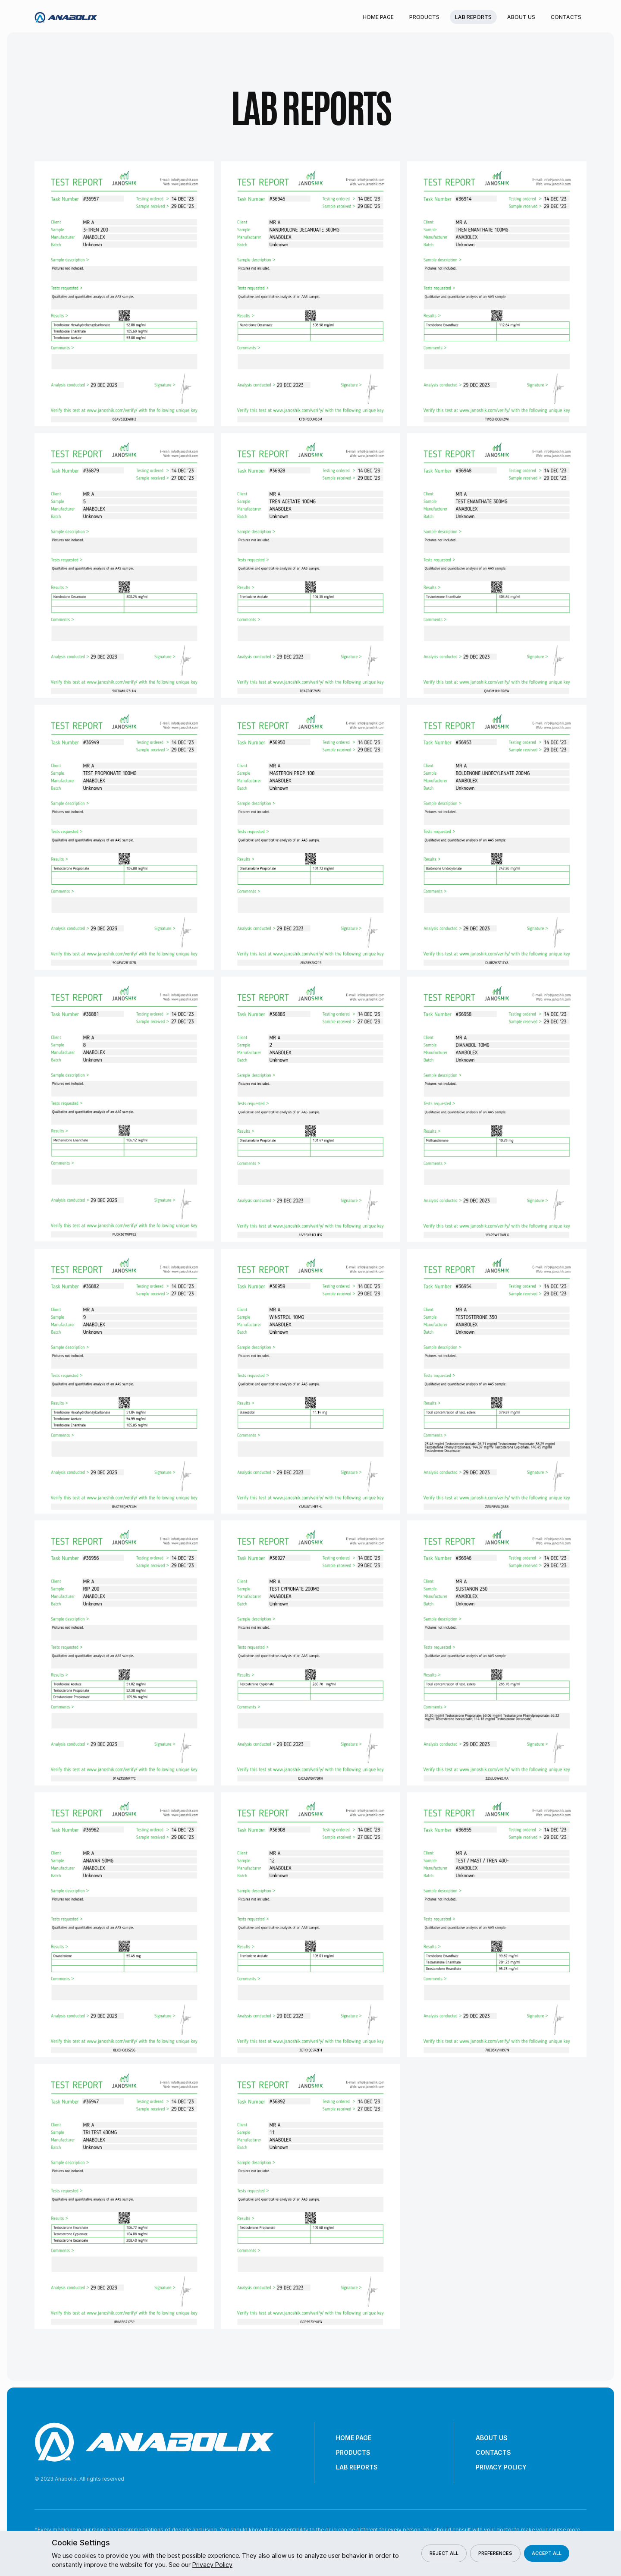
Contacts (566, 17)
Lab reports (473, 17)
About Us (521, 17)
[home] (65, 17)
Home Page (378, 17)
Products (424, 17)
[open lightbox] (124, 293)
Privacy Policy (501, 2467)
